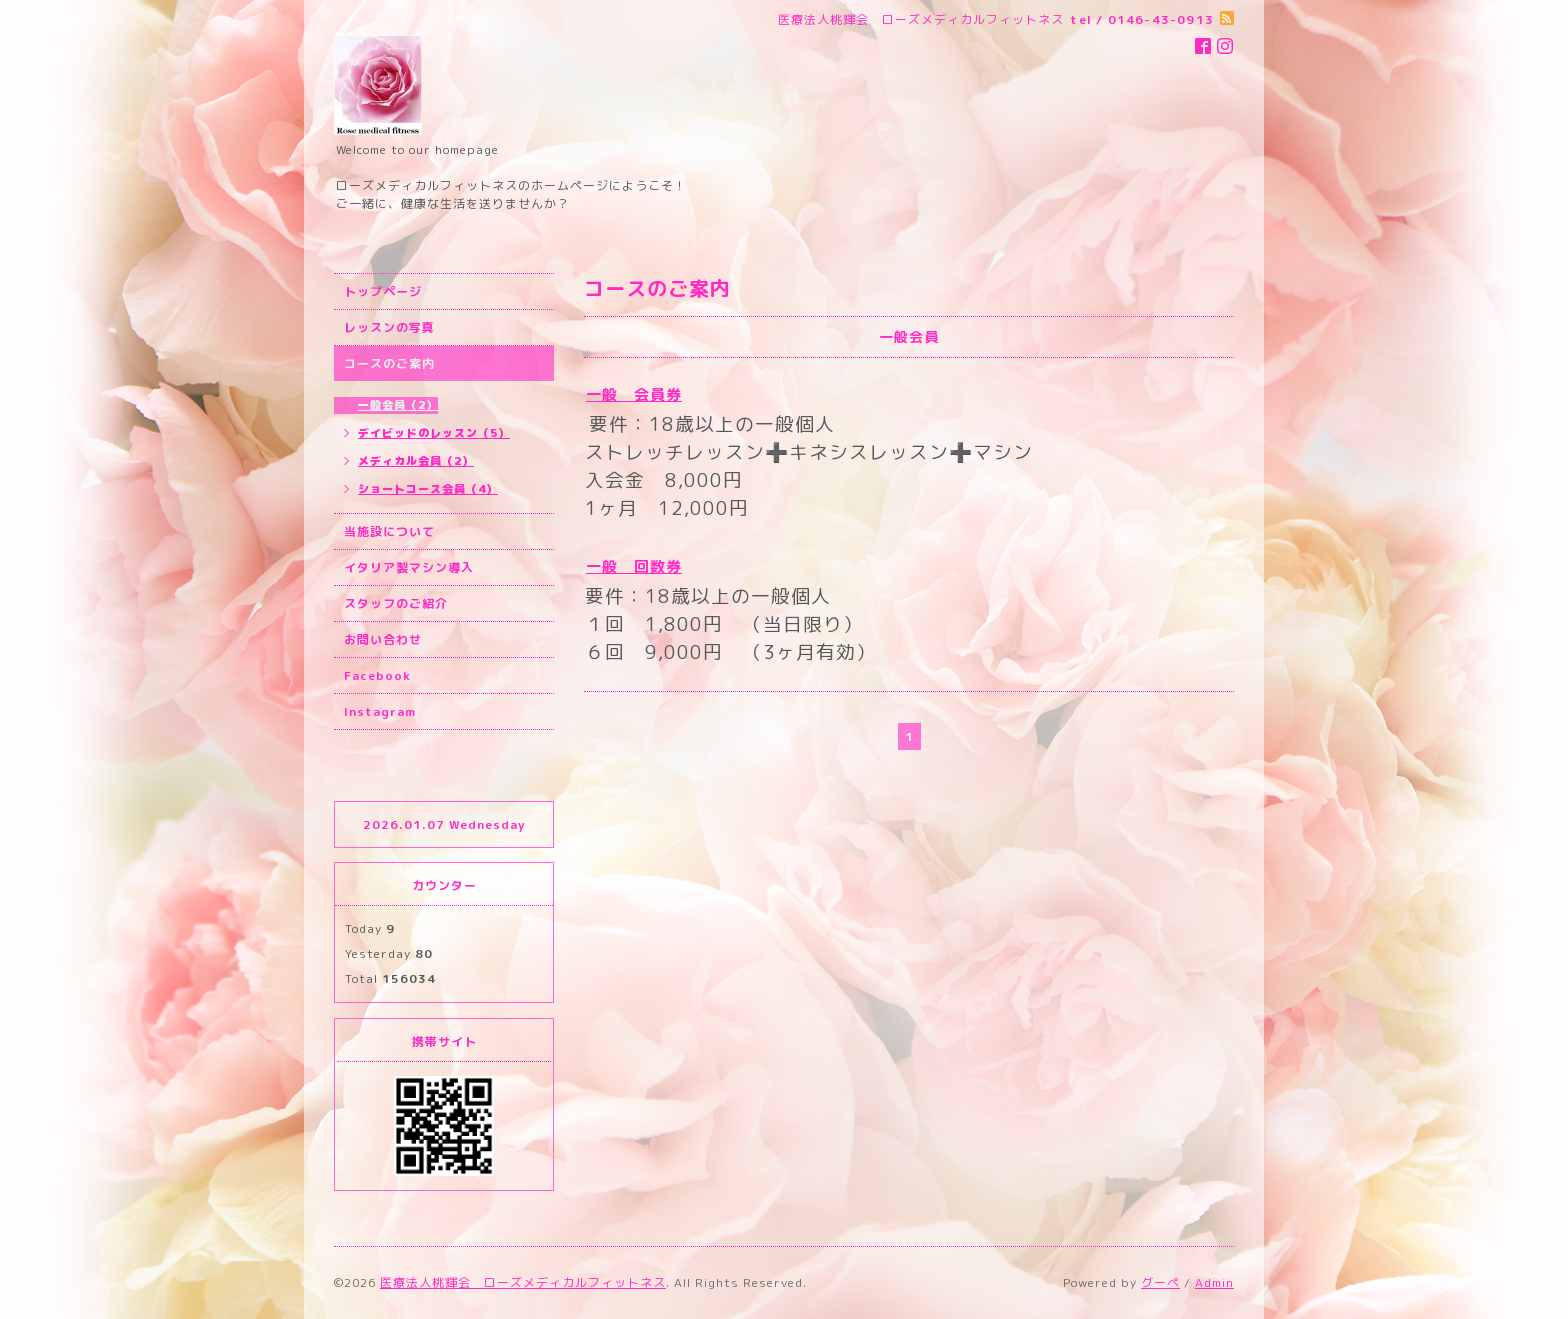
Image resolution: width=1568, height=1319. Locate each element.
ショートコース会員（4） (428, 489)
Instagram (380, 711)
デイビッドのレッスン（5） (434, 433)
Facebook (377, 675)
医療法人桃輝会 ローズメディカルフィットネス (523, 1282)
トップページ (383, 291)
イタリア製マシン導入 (409, 567)
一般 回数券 (634, 566)
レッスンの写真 (389, 327)
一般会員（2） (398, 405)
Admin (1214, 1282)
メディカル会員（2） (416, 461)
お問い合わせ (383, 639)
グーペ (1160, 1282)
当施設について (389, 531)
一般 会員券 (634, 394)
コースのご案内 (389, 363)
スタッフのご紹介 (396, 603)
